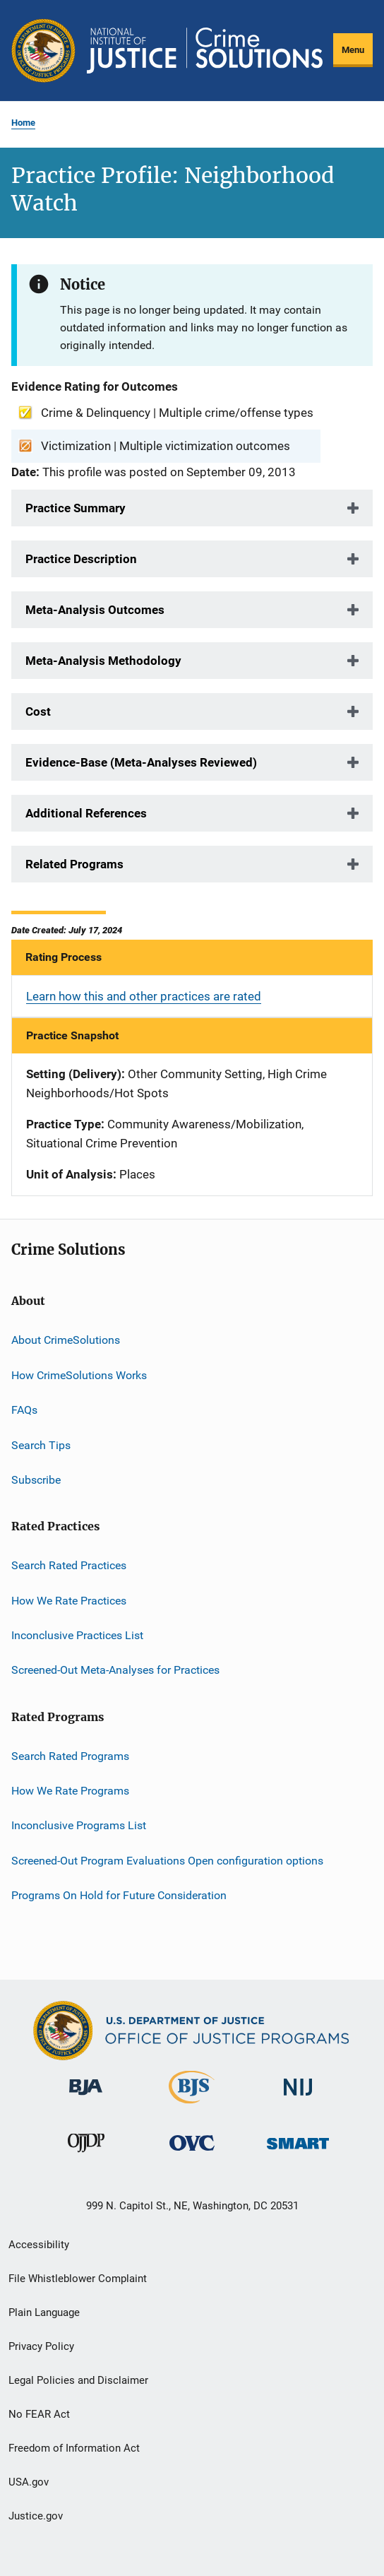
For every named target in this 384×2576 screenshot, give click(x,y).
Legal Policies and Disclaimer (78, 2380)
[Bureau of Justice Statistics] (192, 2106)
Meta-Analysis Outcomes (94, 610)
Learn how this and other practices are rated (143, 996)
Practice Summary (75, 508)
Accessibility (38, 2244)
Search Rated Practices (68, 1565)
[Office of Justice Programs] (43, 50)
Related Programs (74, 864)
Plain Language (44, 2312)
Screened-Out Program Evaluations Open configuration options (167, 1860)
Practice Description (81, 559)
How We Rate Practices (68, 1600)
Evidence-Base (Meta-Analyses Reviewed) (141, 762)
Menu (353, 50)
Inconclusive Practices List (77, 1635)
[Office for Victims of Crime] (192, 2153)
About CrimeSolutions (65, 1340)
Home (23, 122)
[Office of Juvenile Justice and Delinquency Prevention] (86, 2155)
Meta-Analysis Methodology (103, 661)
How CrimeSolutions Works (79, 1375)
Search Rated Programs (70, 1756)
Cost (38, 711)
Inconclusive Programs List (78, 1825)
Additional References (86, 813)
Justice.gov (35, 2516)
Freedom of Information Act (74, 2448)
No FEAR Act (39, 2414)
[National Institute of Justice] (298, 2098)
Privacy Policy (41, 2346)
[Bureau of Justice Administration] (85, 2097)
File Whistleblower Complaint (77, 2278)
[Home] (205, 50)
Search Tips (41, 1444)
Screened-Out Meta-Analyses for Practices (115, 1670)
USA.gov (28, 2482)
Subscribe (36, 1480)
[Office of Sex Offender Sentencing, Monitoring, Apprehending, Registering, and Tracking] (298, 2152)
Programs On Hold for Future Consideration (119, 1895)
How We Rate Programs (70, 1790)
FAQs (24, 1410)
